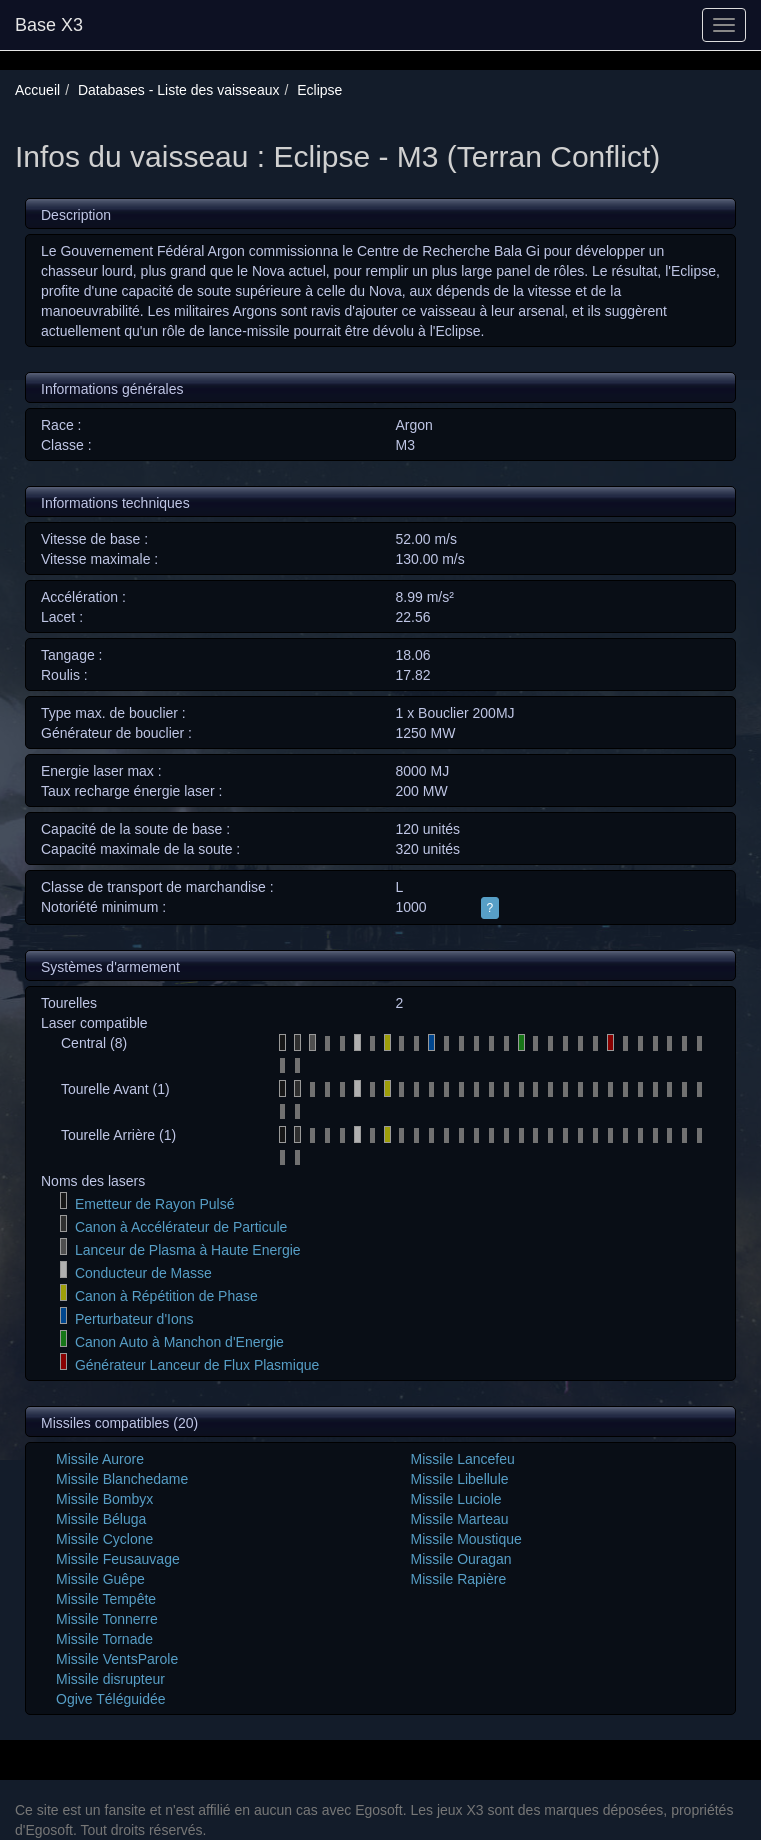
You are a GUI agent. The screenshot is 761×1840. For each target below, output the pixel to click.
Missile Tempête (106, 1599)
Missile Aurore (100, 1459)
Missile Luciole (456, 1499)
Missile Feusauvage (118, 1559)
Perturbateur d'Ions (134, 1319)
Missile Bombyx (104, 1499)
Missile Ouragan (461, 1559)
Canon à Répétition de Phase (166, 1296)
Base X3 (49, 25)
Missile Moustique (466, 1539)
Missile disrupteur (110, 1679)
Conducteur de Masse (143, 1273)
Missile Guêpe (100, 1579)
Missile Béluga (101, 1519)
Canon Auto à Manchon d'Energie (179, 1342)
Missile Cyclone (104, 1539)
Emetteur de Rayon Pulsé (155, 1204)
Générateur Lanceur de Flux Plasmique (197, 1365)
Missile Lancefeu (463, 1459)
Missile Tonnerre (107, 1619)
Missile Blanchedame (122, 1479)
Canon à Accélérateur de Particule (181, 1227)
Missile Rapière (459, 1579)
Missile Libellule (460, 1479)
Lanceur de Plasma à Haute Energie (188, 1250)
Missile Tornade (104, 1639)
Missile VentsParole (117, 1659)
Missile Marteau (460, 1519)
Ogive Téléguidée (110, 1699)
